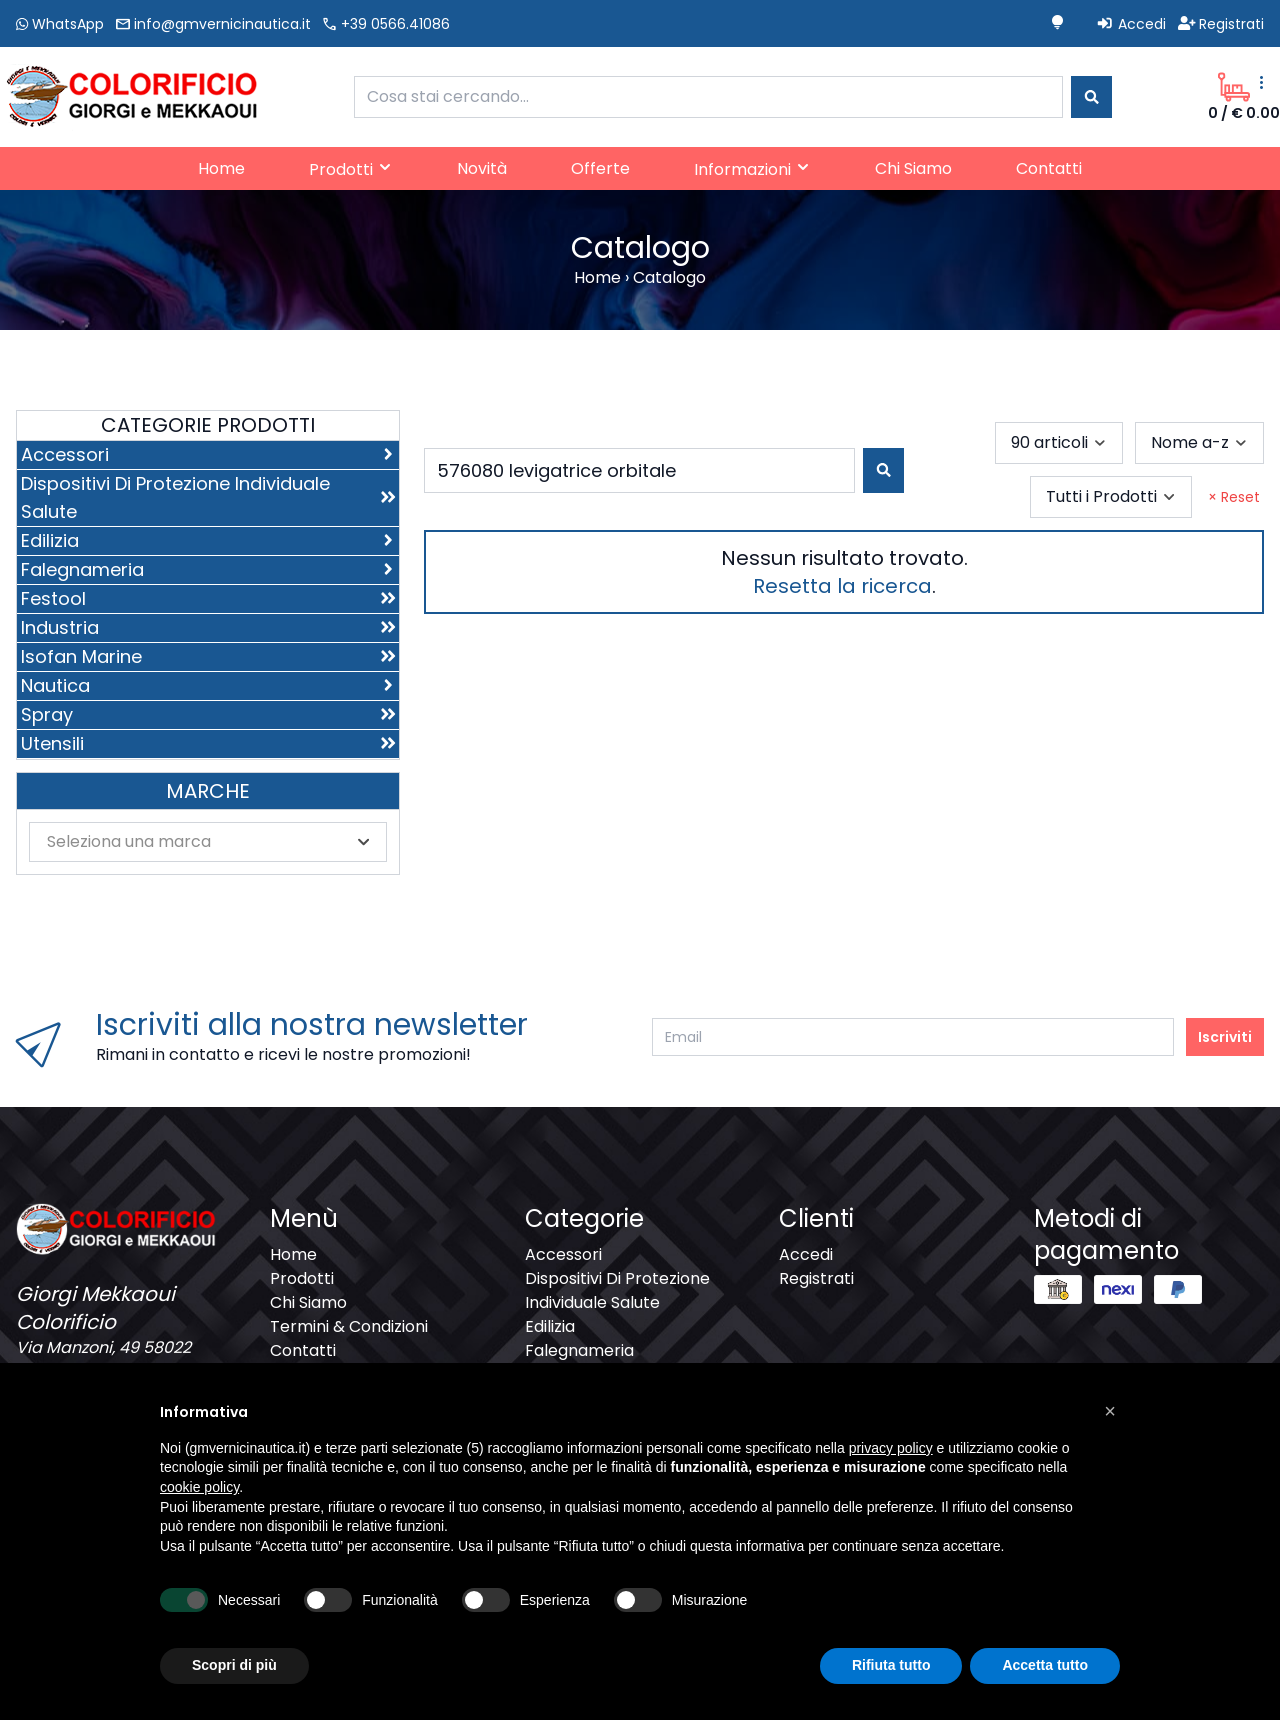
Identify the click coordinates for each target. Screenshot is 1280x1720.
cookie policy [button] (199, 1487)
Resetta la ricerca (842, 586)
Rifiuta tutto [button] (891, 1665)
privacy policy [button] (891, 1448)
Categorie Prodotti (208, 425)
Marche (208, 791)
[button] (1110, 1411)
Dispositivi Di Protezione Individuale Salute (617, 1290)
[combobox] (708, 97)
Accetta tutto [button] (1045, 1665)
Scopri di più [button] (234, 1665)
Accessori (563, 1254)
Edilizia (550, 1326)
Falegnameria (579, 1350)
